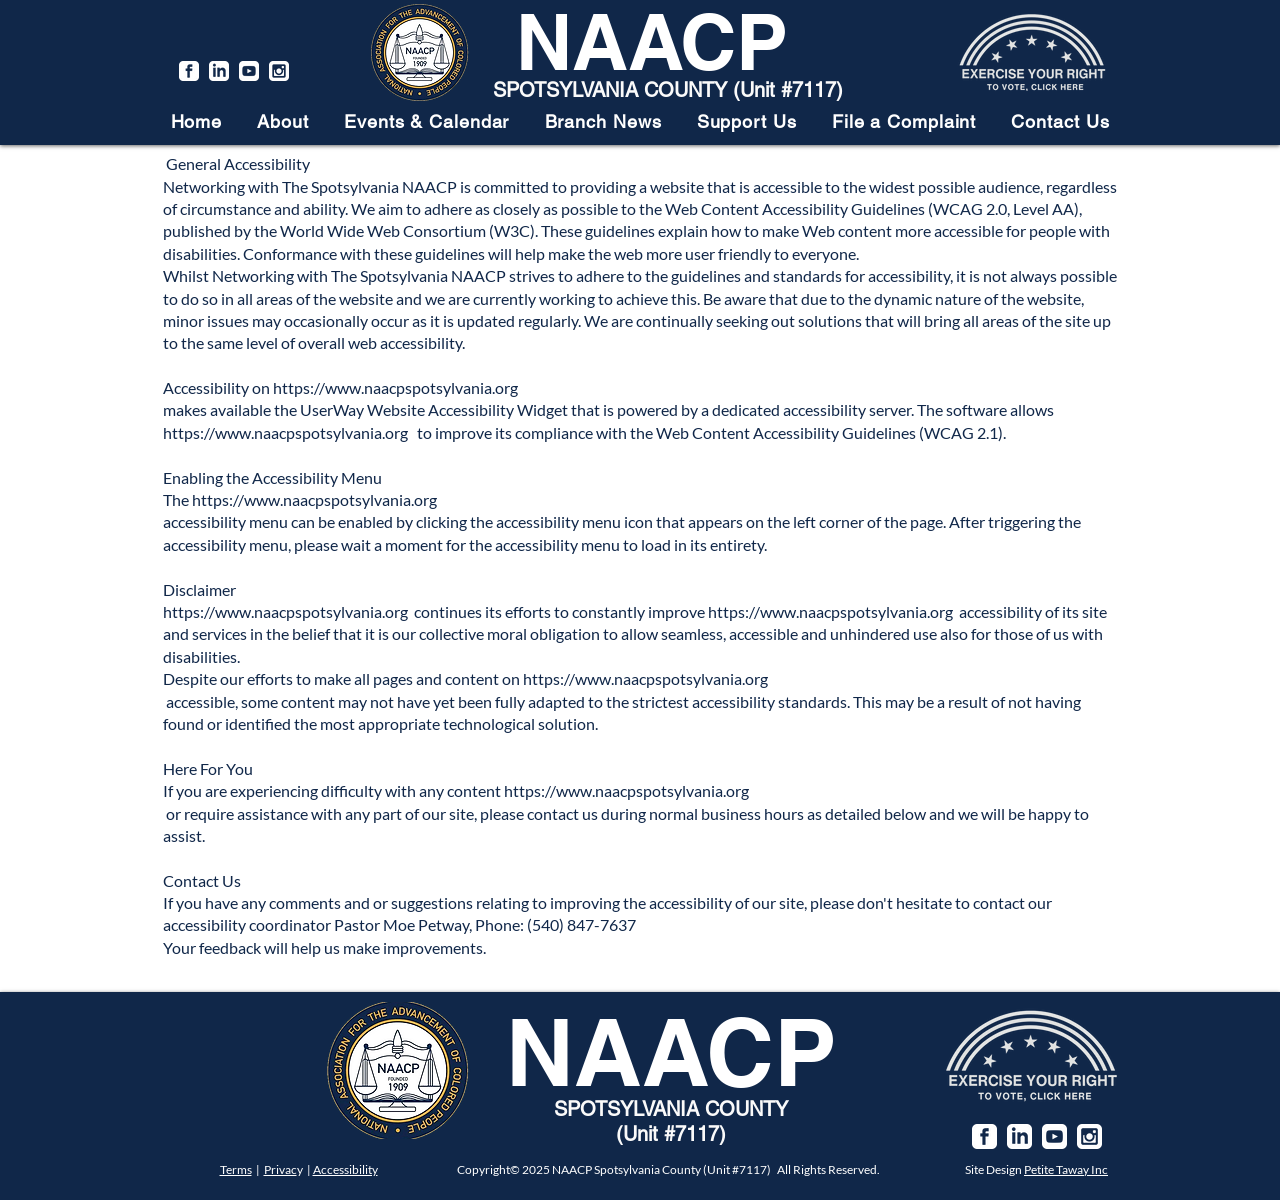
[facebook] (189, 71)
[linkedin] (219, 71)
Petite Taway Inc (1066, 1169)
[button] (283, 121)
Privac (280, 1169)
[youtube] (249, 71)
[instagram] (279, 71)
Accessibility (345, 1169)
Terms (236, 1169)
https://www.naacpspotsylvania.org (395, 387)
